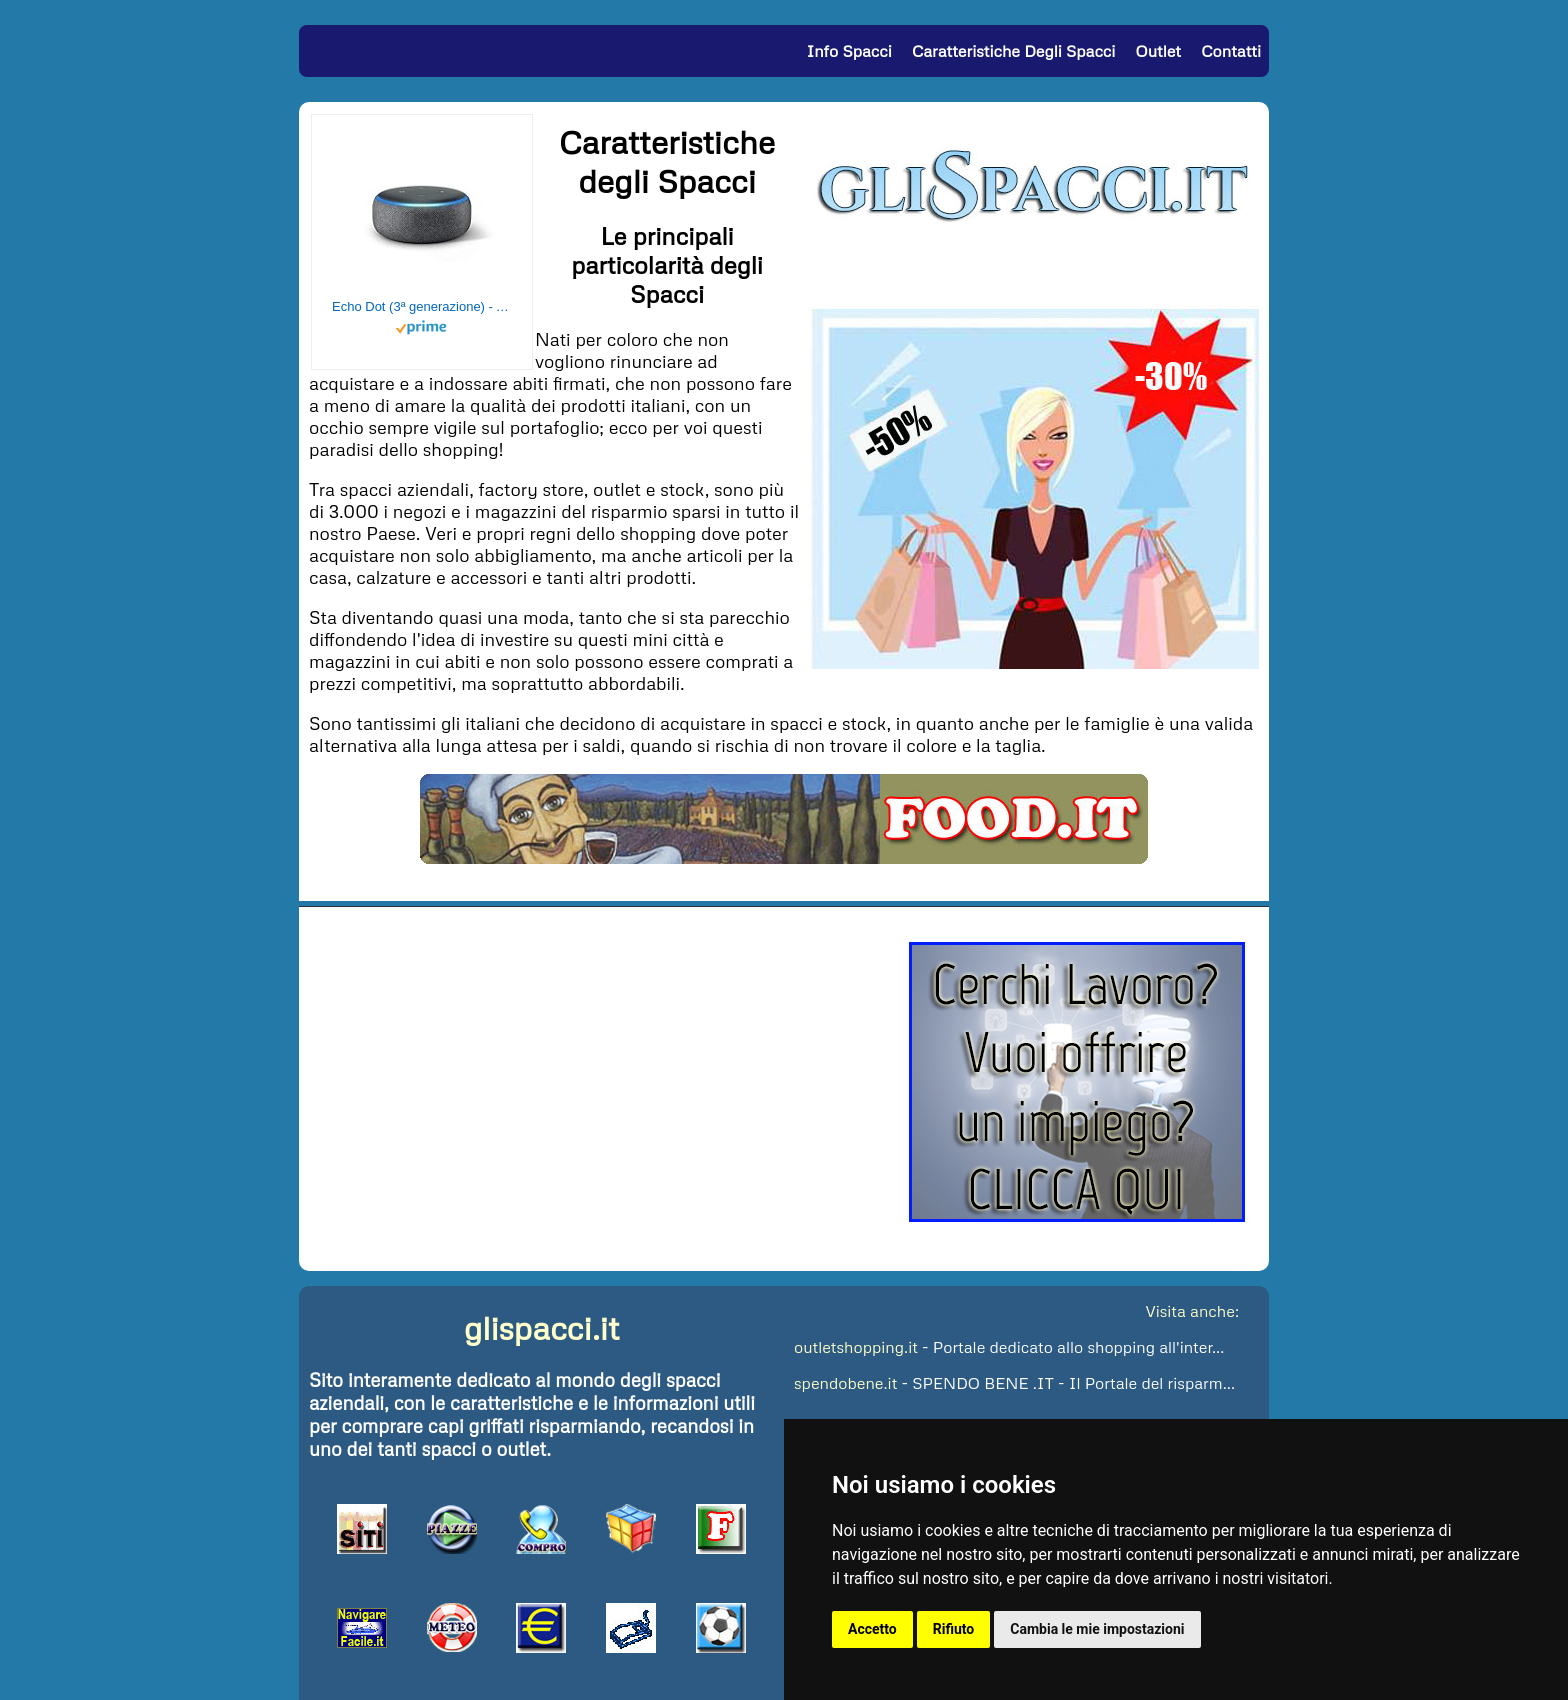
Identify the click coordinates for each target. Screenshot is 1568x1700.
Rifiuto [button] (954, 1629)
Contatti (1231, 51)
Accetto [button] (872, 1629)
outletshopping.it (856, 1347)
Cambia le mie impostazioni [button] (1097, 1629)
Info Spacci (848, 51)
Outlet (1158, 51)
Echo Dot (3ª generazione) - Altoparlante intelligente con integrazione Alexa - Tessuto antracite (422, 306)
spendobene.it (845, 1383)
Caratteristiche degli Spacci (1013, 51)
